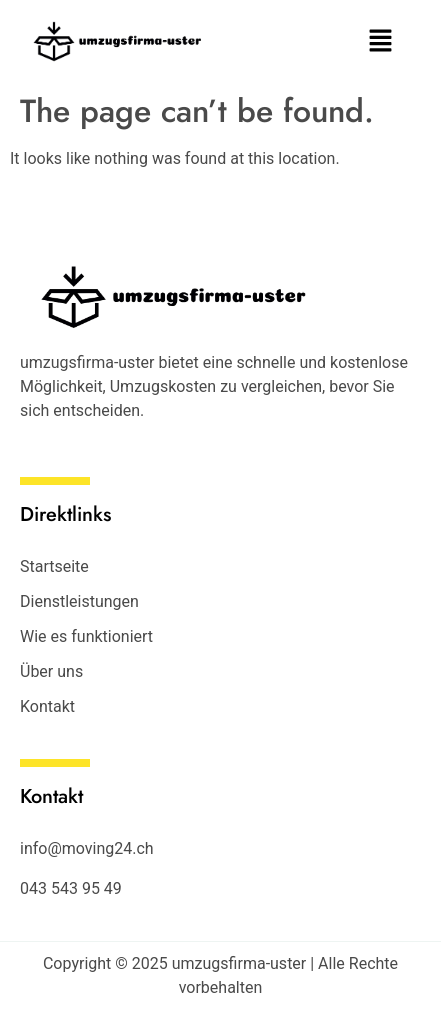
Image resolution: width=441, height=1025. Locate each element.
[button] (381, 42)
